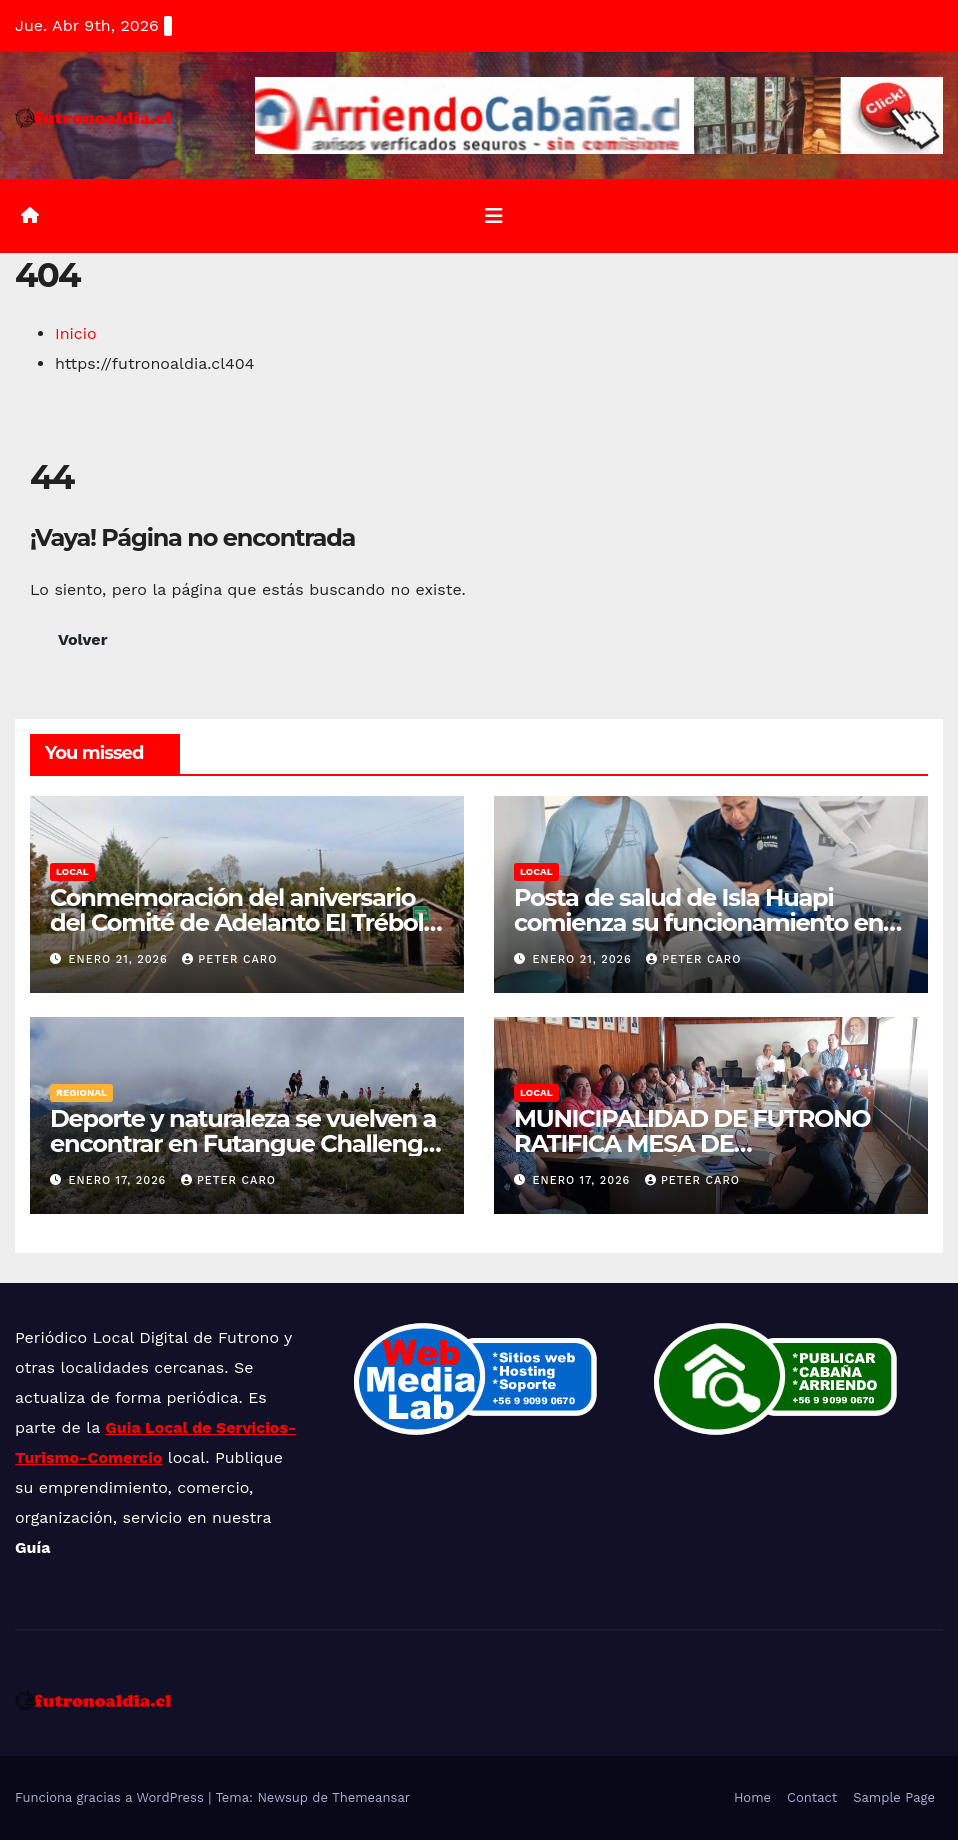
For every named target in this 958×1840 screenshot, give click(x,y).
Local (72, 871)
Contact (812, 1797)
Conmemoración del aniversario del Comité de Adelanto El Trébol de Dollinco (237, 922)
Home (752, 1797)
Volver (83, 639)
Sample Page (894, 1797)
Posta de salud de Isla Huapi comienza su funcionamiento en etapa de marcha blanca (698, 922)
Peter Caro (229, 959)
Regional (81, 1092)
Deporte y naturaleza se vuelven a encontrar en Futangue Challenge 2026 (243, 1143)
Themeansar (371, 1797)
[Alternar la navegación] (494, 216)
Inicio (76, 333)
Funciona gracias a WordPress (111, 1797)
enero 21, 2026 (121, 959)
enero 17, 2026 (120, 1180)
